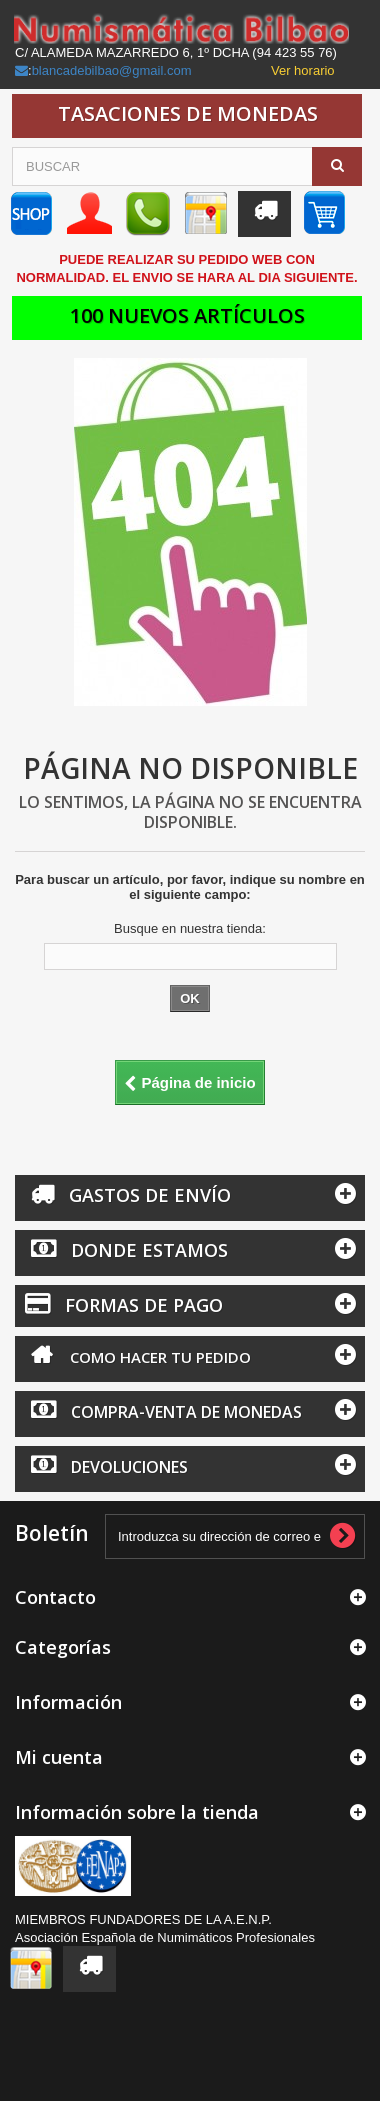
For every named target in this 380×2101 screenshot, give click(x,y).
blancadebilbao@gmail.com (112, 70)
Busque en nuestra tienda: (190, 928)
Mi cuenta (59, 1757)
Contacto (55, 1597)
